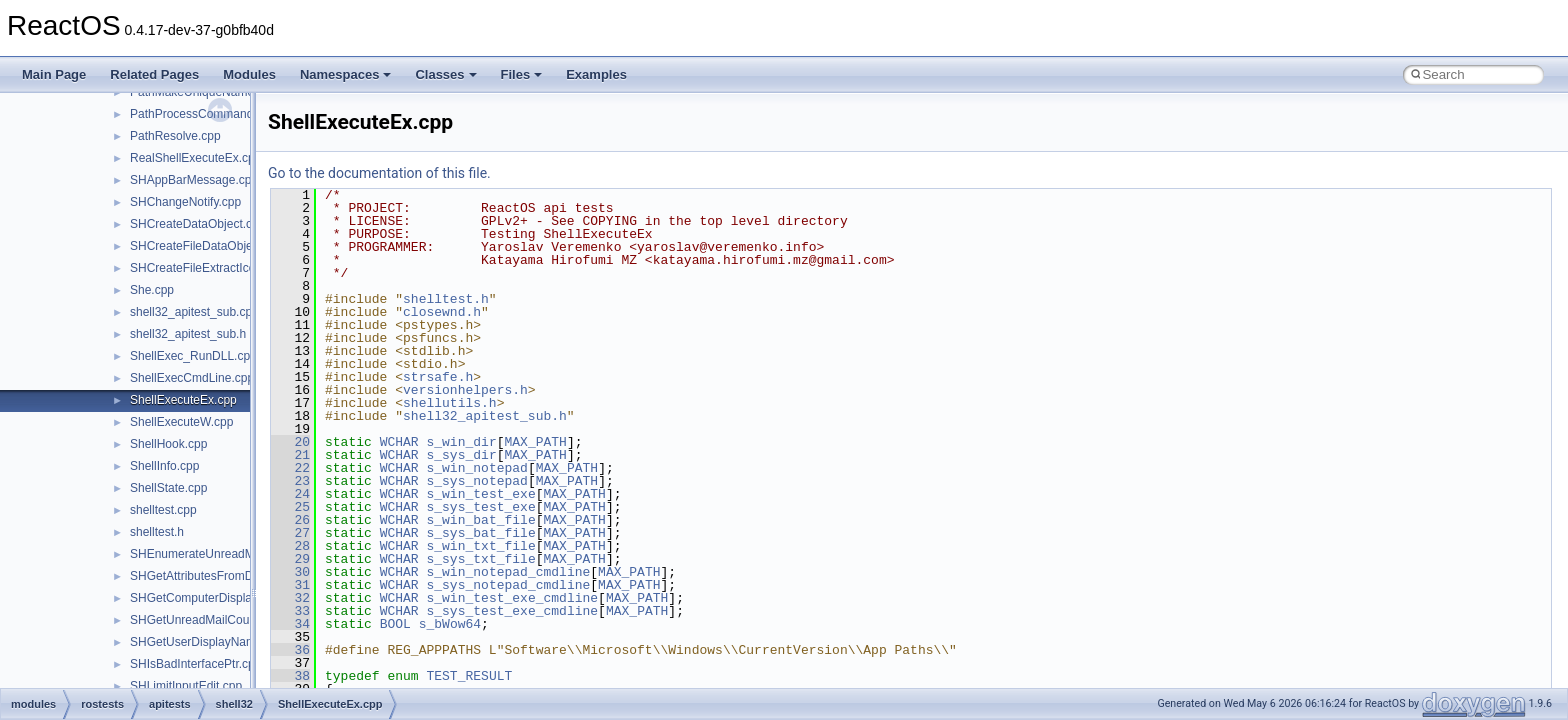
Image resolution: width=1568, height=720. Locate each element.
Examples (596, 74)
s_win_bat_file (480, 520)
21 (290, 455)
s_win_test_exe (480, 494)
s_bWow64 (450, 624)
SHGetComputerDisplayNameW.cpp (226, 598)
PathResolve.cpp (175, 136)
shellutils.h (450, 403)
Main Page (54, 74)
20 (290, 442)
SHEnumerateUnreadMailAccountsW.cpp (239, 554)
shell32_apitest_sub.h (188, 334)
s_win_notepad (476, 468)
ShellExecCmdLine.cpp (192, 378)
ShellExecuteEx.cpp (183, 400)
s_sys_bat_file (480, 533)
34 (290, 624)
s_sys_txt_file (480, 559)
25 (290, 507)
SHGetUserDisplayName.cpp (207, 642)
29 (290, 559)
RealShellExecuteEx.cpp (195, 158)
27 (290, 533)
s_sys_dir (461, 455)
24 (290, 494)
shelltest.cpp (163, 510)
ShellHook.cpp (168, 444)
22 (290, 468)
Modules (249, 74)
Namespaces (346, 74)
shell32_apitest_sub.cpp (194, 312)
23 (290, 481)
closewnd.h (442, 312)
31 (290, 585)
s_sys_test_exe (480, 507)
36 (290, 650)
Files (522, 74)
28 (290, 546)
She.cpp (152, 290)
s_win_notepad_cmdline (508, 572)
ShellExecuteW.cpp (181, 422)
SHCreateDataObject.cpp (197, 224)
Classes (445, 74)
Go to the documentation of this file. (379, 173)
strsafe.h (438, 377)
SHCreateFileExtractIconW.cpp (212, 268)
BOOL (395, 624)
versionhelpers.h (465, 390)
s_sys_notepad (476, 481)
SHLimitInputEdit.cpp (186, 686)
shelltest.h (157, 532)
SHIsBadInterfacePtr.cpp (195, 664)
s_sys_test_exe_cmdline (512, 611)
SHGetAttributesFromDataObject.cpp (228, 576)
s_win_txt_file (480, 546)
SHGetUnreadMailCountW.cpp (211, 620)
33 (290, 611)
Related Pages (154, 74)
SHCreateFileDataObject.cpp (207, 246)
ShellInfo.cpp (164, 466)
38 (290, 676)
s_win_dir (461, 442)
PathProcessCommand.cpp (203, 114)
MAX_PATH (535, 442)
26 (290, 520)
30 (290, 572)
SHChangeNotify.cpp (185, 202)
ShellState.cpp (168, 488)
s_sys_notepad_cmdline (508, 585)
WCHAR (399, 442)
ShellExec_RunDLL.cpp (193, 356)
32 (290, 598)
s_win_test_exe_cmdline (512, 598)
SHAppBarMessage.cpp (194, 180)
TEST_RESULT (469, 676)
